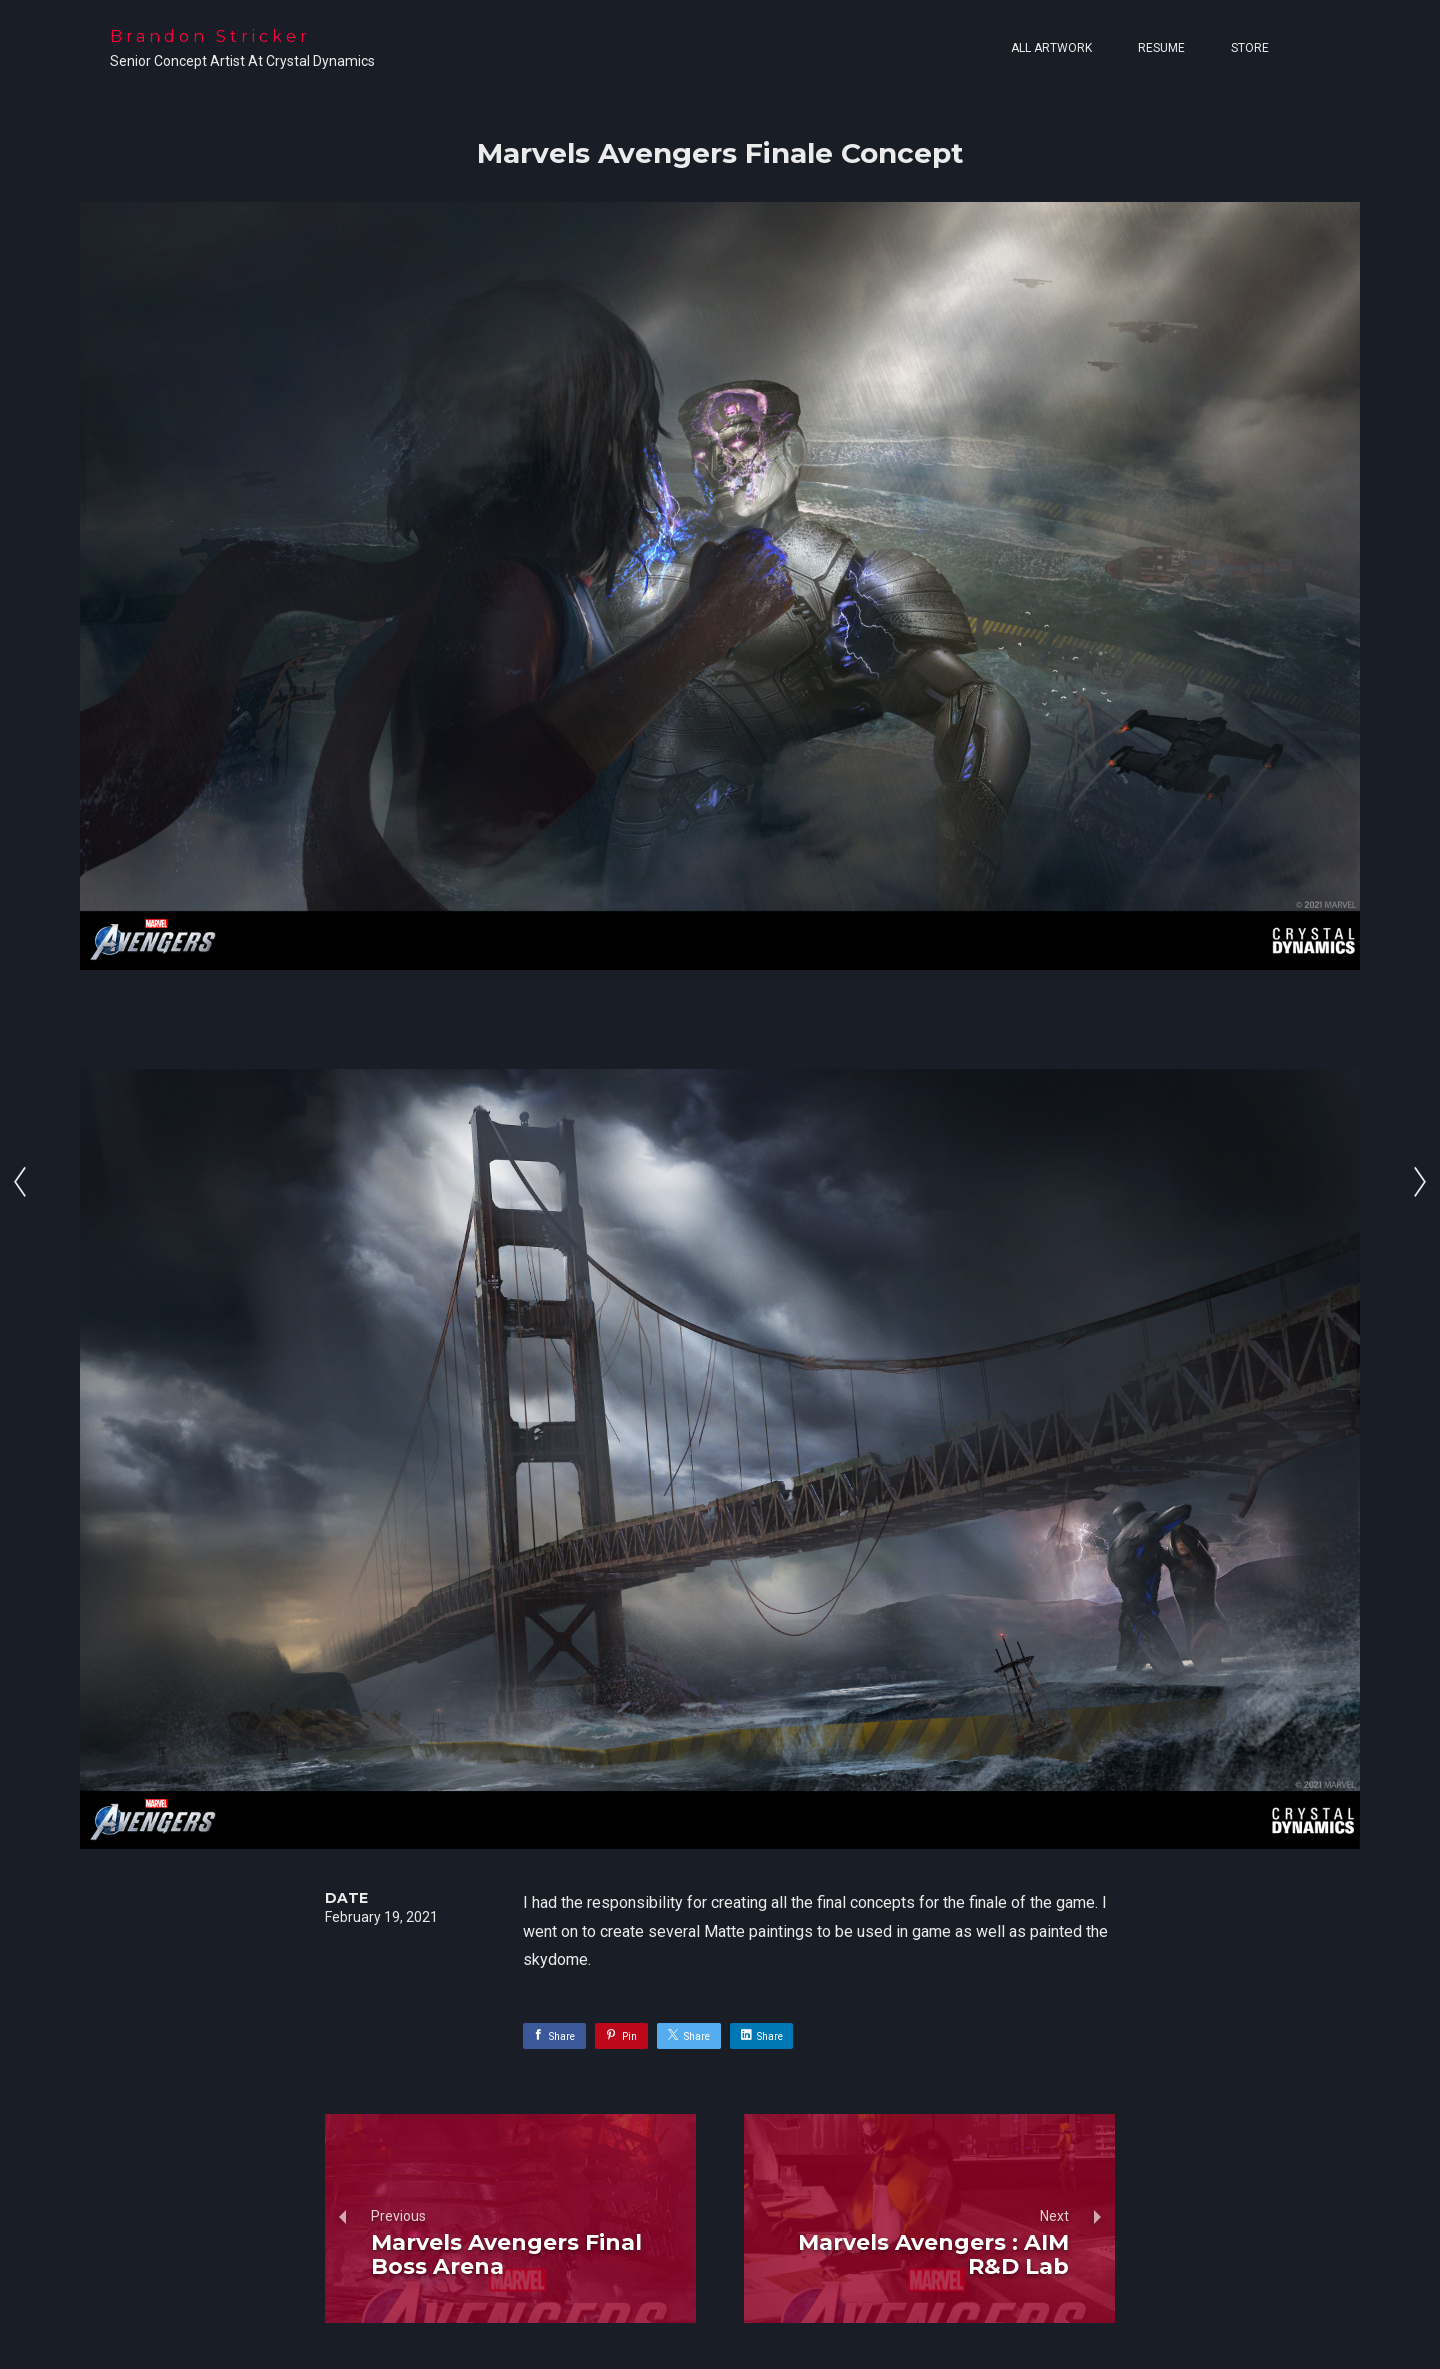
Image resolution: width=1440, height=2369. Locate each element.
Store (1250, 48)
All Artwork (1051, 48)
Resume (1161, 48)
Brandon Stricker (210, 36)
